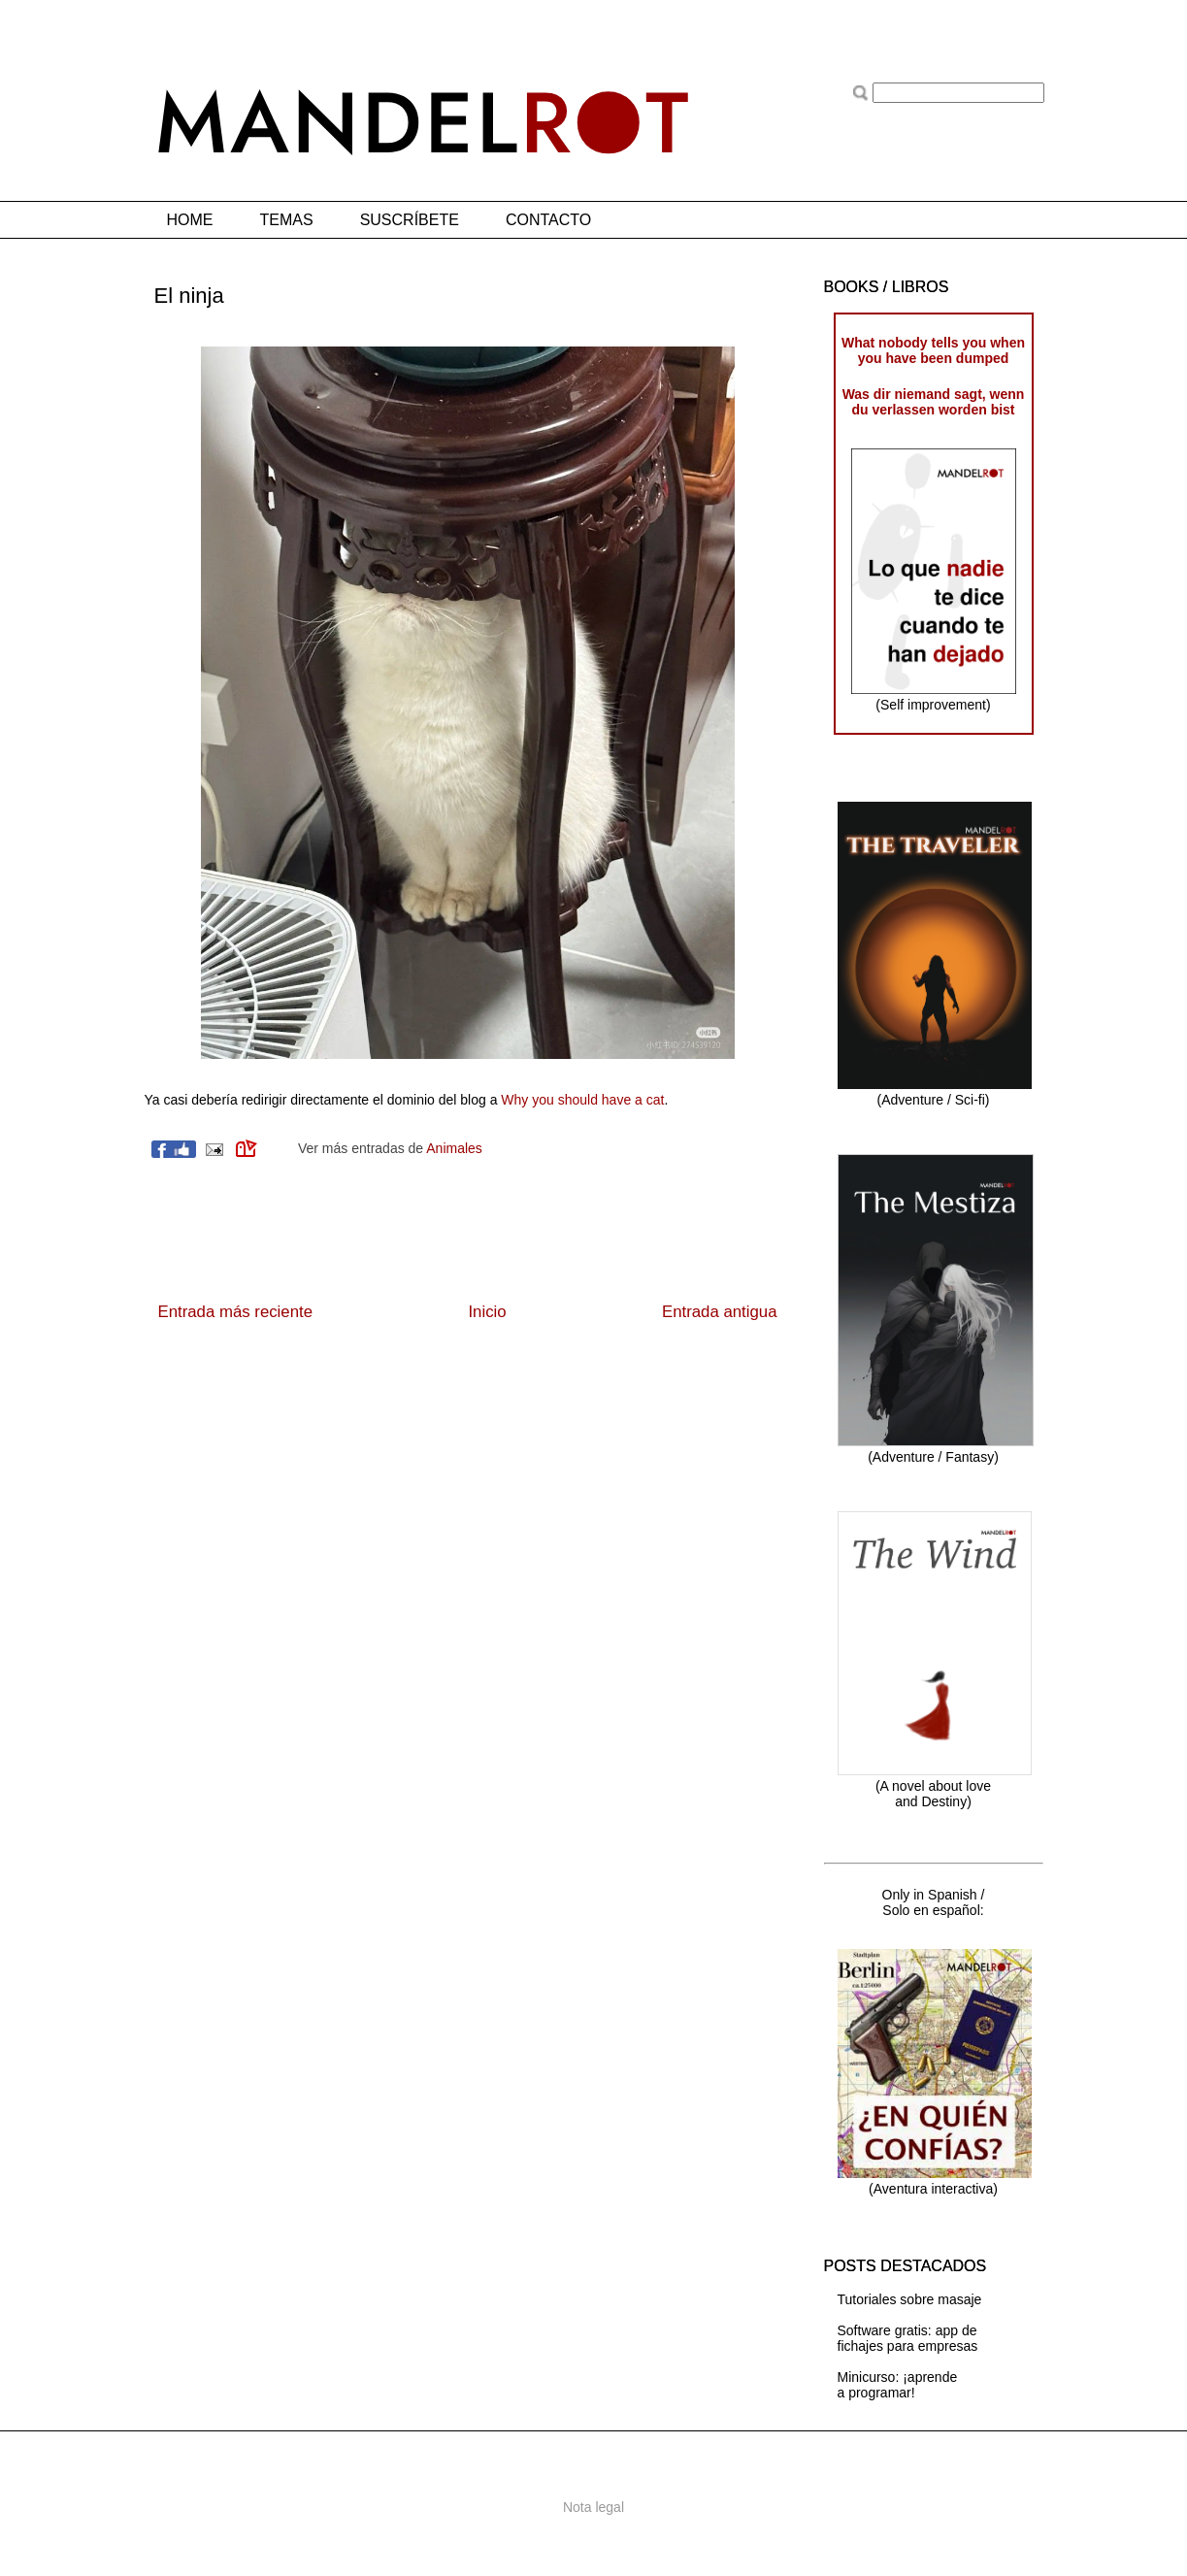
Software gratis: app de (907, 2330)
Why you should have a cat (582, 1099)
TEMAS (286, 220)
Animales (454, 1148)
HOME (190, 220)
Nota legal (593, 2507)
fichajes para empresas (908, 2346)
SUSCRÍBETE (409, 220)
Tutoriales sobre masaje (910, 2299)
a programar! (876, 2392)
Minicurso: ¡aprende (898, 2377)
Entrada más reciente (235, 1312)
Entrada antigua (719, 1312)
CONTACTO (548, 220)
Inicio (487, 1312)
